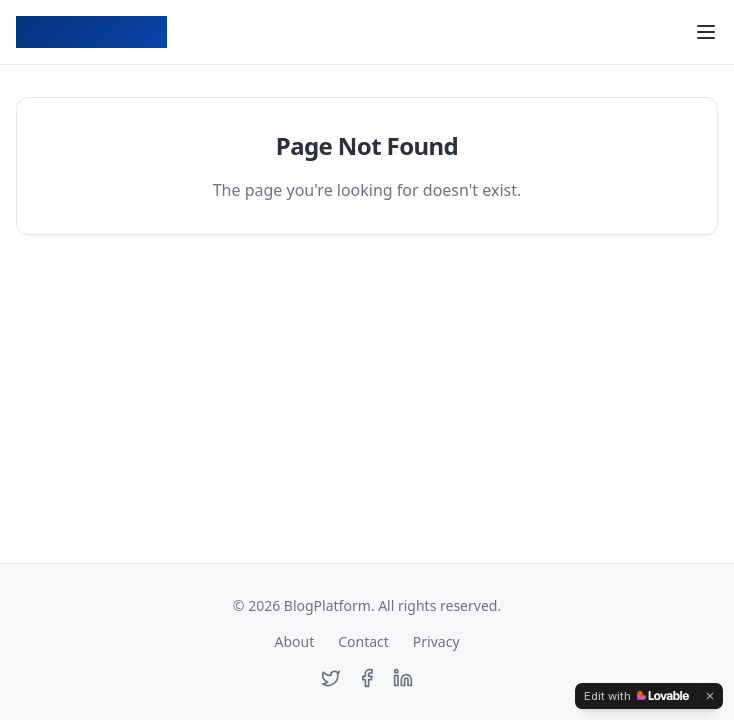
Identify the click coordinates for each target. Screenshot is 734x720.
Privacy (436, 641)
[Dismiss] (710, 696)
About (294, 641)
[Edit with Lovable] (636, 696)
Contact (363, 641)
